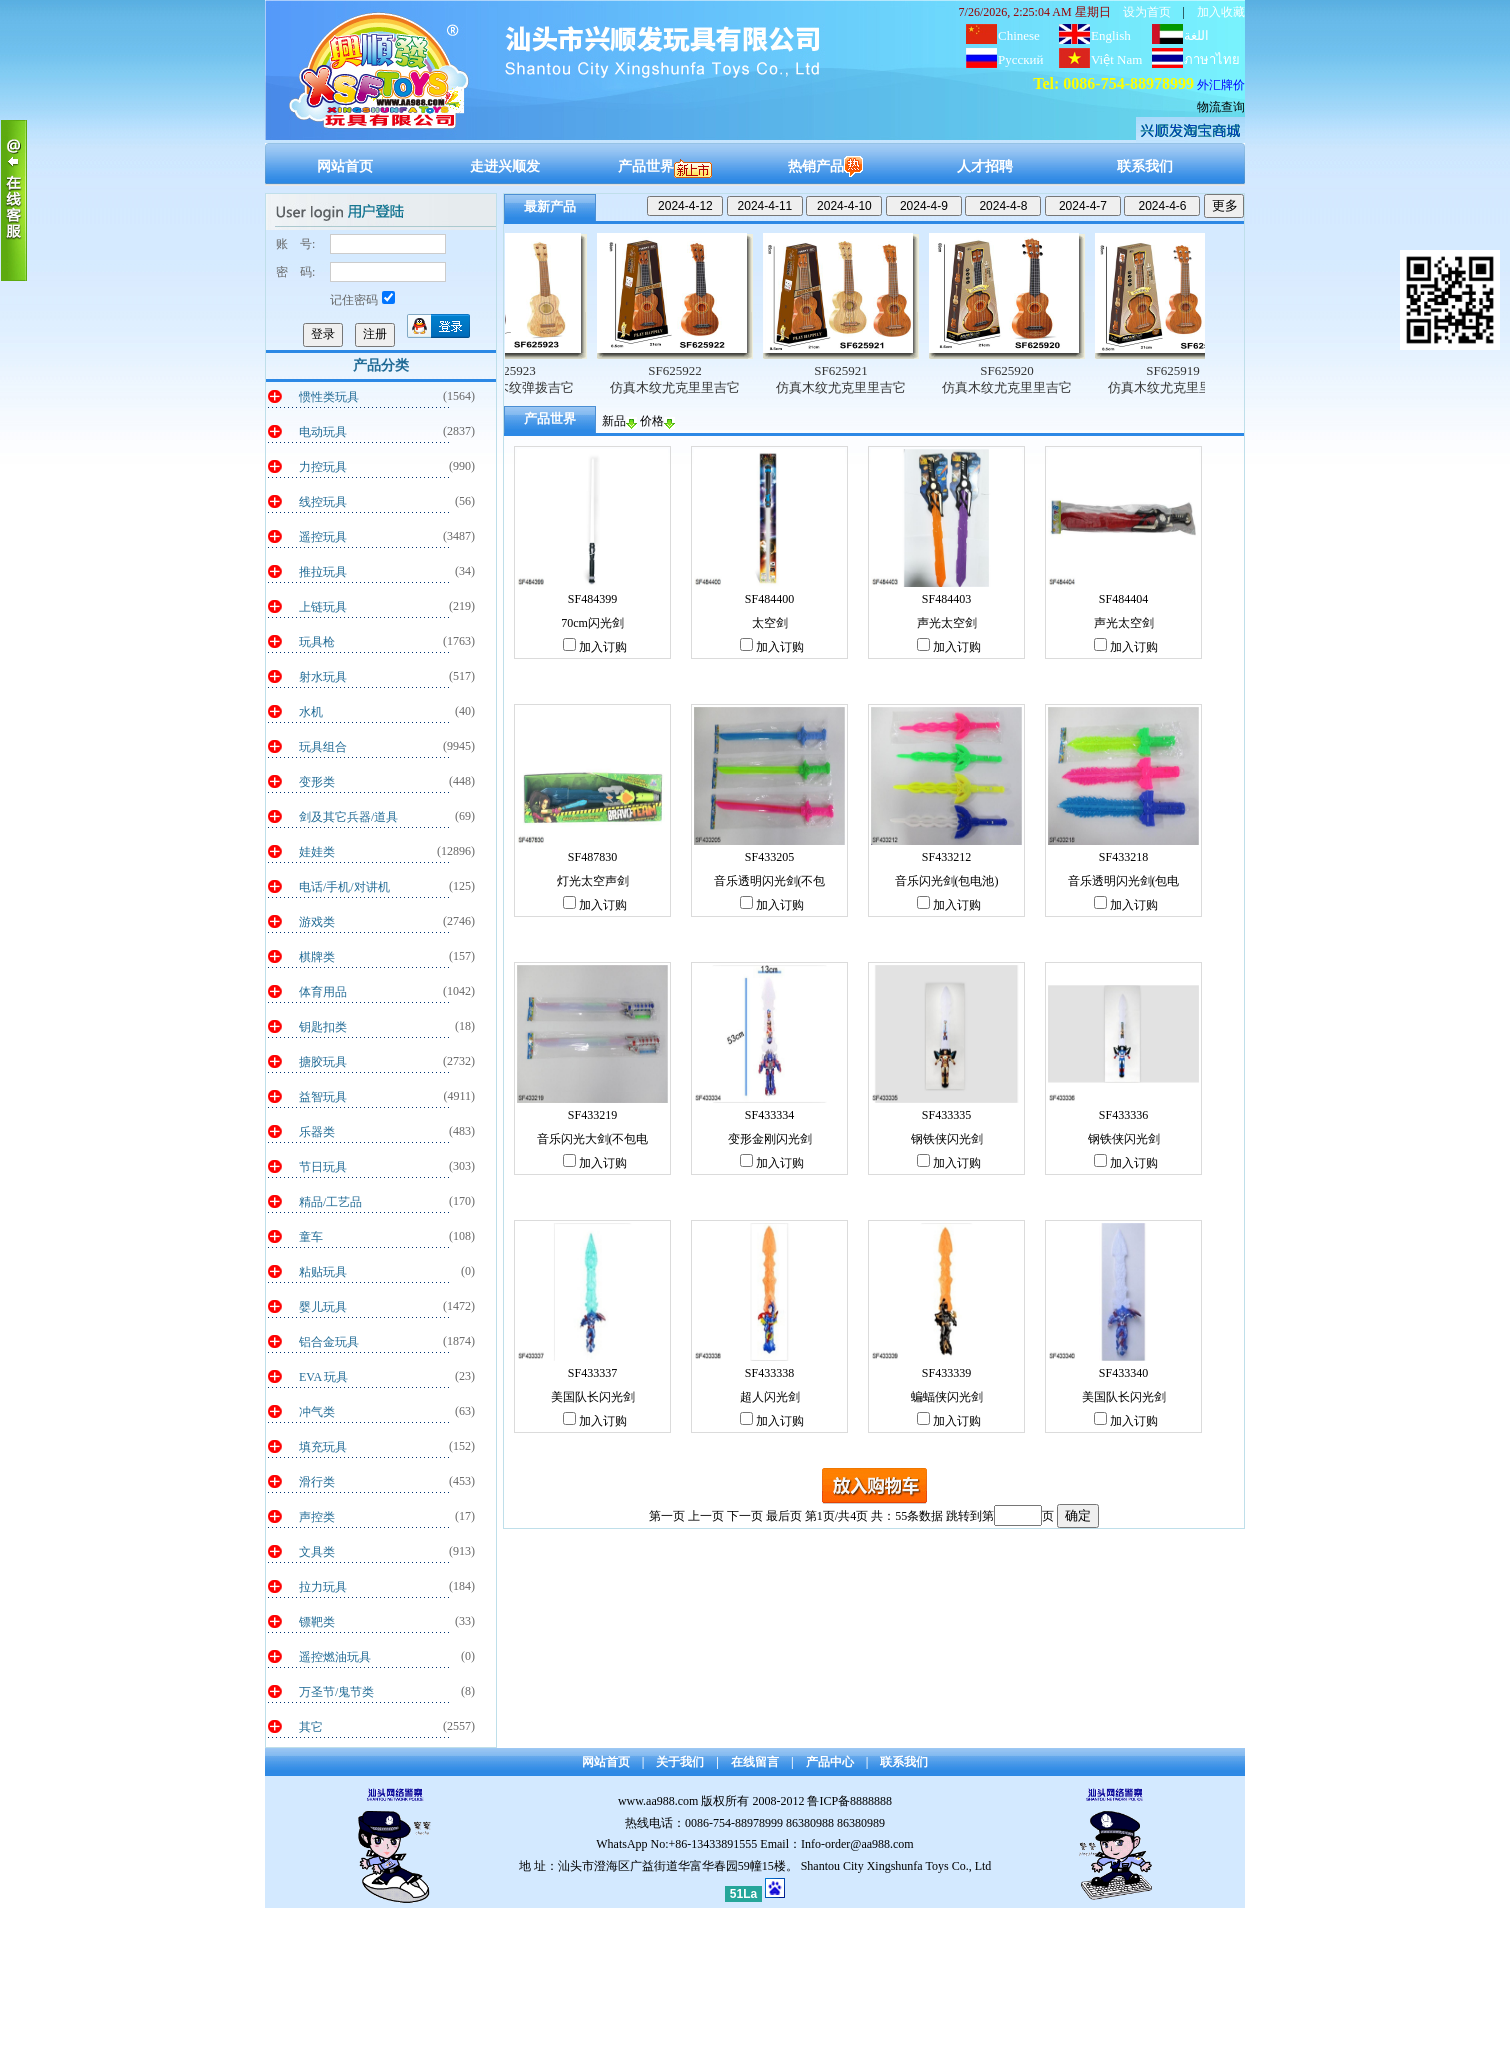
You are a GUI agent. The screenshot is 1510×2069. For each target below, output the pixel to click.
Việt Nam (1116, 59)
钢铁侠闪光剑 (947, 1139)
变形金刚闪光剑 (770, 1139)
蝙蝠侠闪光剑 (947, 1397)
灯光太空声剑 (593, 881)
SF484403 (946, 599)
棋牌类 (317, 957)
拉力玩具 (323, 1587)
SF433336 (1123, 1115)
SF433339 (946, 1373)
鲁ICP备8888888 (849, 1801)
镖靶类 (317, 1622)
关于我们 (680, 1762)
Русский (1021, 59)
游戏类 (317, 922)
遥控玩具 (323, 537)
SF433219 (592, 1115)
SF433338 (769, 1373)
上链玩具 (323, 607)
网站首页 (345, 166)
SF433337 (592, 1373)
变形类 (317, 782)
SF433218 (1123, 857)
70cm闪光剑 (592, 623)
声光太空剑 (947, 623)
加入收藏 (1221, 12)
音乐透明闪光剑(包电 (1124, 881)
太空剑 (770, 623)
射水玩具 (323, 677)
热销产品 (825, 166)
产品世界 (665, 166)
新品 (619, 421)
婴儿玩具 (323, 1307)
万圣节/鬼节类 (336, 1692)
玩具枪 (317, 642)
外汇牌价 (1221, 85)
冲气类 (317, 1412)
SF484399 (592, 599)
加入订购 (595, 647)
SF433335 (946, 1115)
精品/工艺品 (330, 1202)
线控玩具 (323, 502)
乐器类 (317, 1132)
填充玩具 (323, 1447)
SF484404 (1123, 599)
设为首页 (1147, 12)
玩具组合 (323, 747)
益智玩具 (323, 1097)
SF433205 (769, 857)
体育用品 (323, 992)
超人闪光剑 (770, 1397)
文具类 (317, 1552)
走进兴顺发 (505, 166)
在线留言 (755, 1762)
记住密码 (362, 300)
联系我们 (1145, 166)
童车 (311, 1237)
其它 (311, 1727)
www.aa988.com (658, 1801)
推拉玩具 (323, 572)
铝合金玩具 (329, 1342)
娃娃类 (317, 852)
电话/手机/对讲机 (344, 887)
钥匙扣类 (323, 1027)
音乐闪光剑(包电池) (947, 881)
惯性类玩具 (329, 397)
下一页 (745, 1516)
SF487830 (592, 857)
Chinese (1019, 35)
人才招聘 (985, 166)
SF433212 (946, 857)
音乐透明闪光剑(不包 (770, 881)
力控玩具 (323, 467)
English (1111, 35)
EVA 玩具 (323, 1377)
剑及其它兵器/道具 (348, 817)
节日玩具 (323, 1167)
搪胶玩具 (323, 1062)
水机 (311, 712)
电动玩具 (323, 432)
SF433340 (1123, 1373)
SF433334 (769, 1115)
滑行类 (317, 1482)
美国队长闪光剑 (593, 1397)
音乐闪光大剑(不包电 (593, 1139)
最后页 (784, 1516)
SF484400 (769, 599)
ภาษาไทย (1212, 59)
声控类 (317, 1517)
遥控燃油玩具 (335, 1657)
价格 (657, 421)
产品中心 (830, 1762)
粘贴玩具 (323, 1272)
